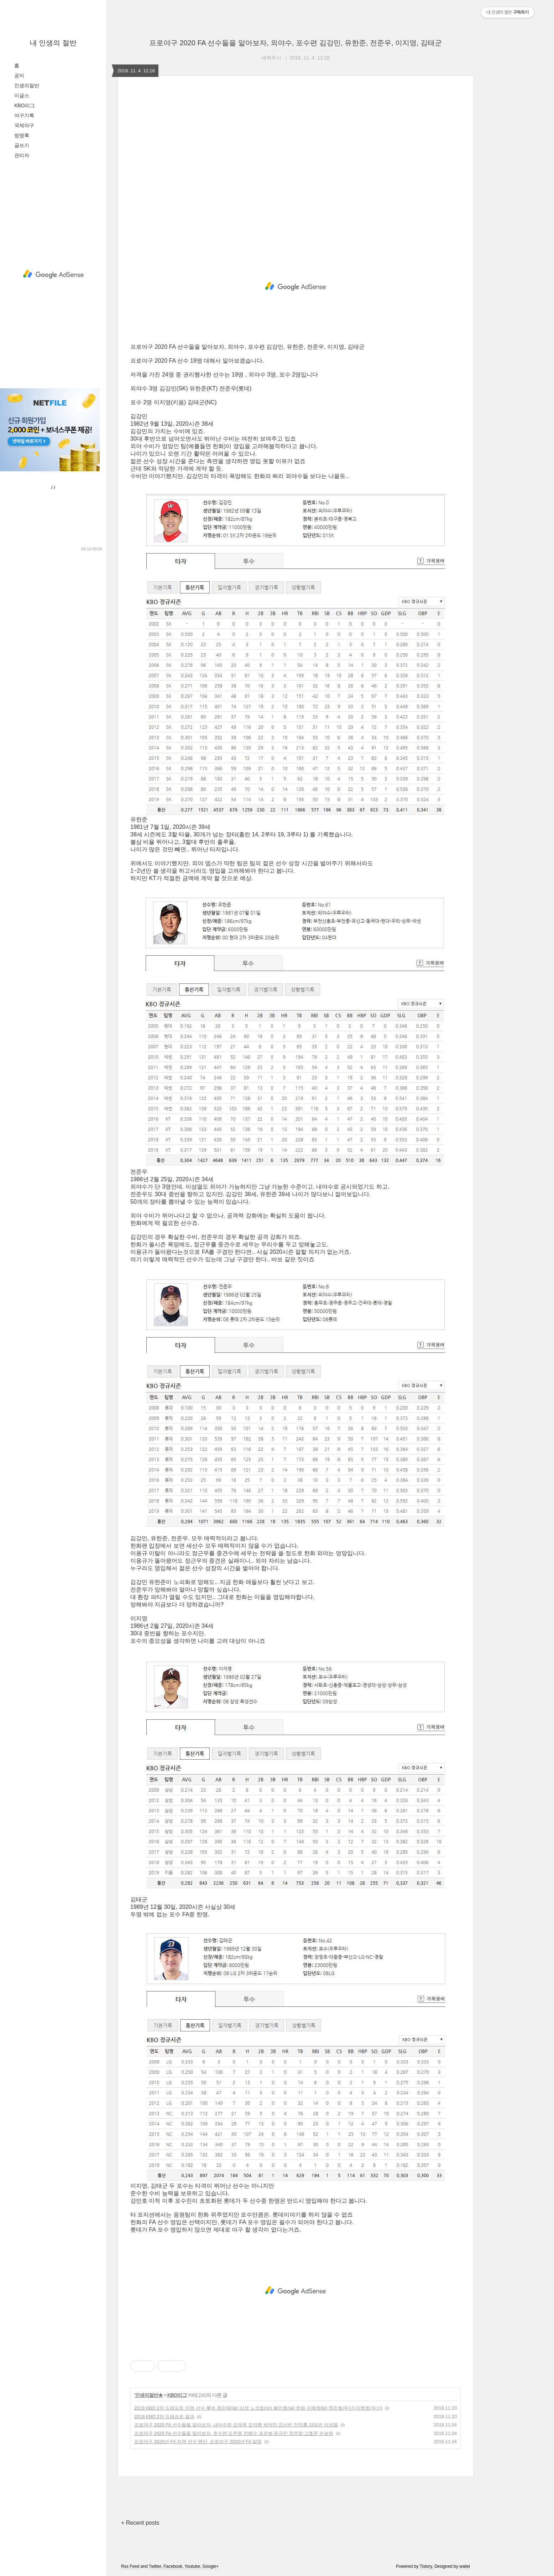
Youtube (192, 2566)
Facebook (172, 2566)
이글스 (21, 95)
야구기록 (24, 115)
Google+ (211, 2566)
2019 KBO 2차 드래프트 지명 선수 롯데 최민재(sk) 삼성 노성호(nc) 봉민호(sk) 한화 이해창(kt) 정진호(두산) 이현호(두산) (258, 2408)
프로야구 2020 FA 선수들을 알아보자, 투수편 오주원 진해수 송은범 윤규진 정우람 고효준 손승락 (233, 2433)
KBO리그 (24, 105)
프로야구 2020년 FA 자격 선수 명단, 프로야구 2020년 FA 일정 (198, 2441)
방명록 (21, 135)
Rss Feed (130, 2566)
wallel (464, 2566)
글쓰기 (21, 145)
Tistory (426, 2566)
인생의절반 (26, 85)
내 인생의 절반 (53, 43)
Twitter (155, 2566)
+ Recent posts (140, 2523)
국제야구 (24, 125)
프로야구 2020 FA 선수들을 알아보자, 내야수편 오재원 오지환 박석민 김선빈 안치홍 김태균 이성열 (236, 2424)
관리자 (21, 155)
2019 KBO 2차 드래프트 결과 (164, 2416)
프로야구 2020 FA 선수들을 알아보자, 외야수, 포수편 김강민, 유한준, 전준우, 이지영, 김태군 (295, 43)
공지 (19, 75)
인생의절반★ (149, 2395)
